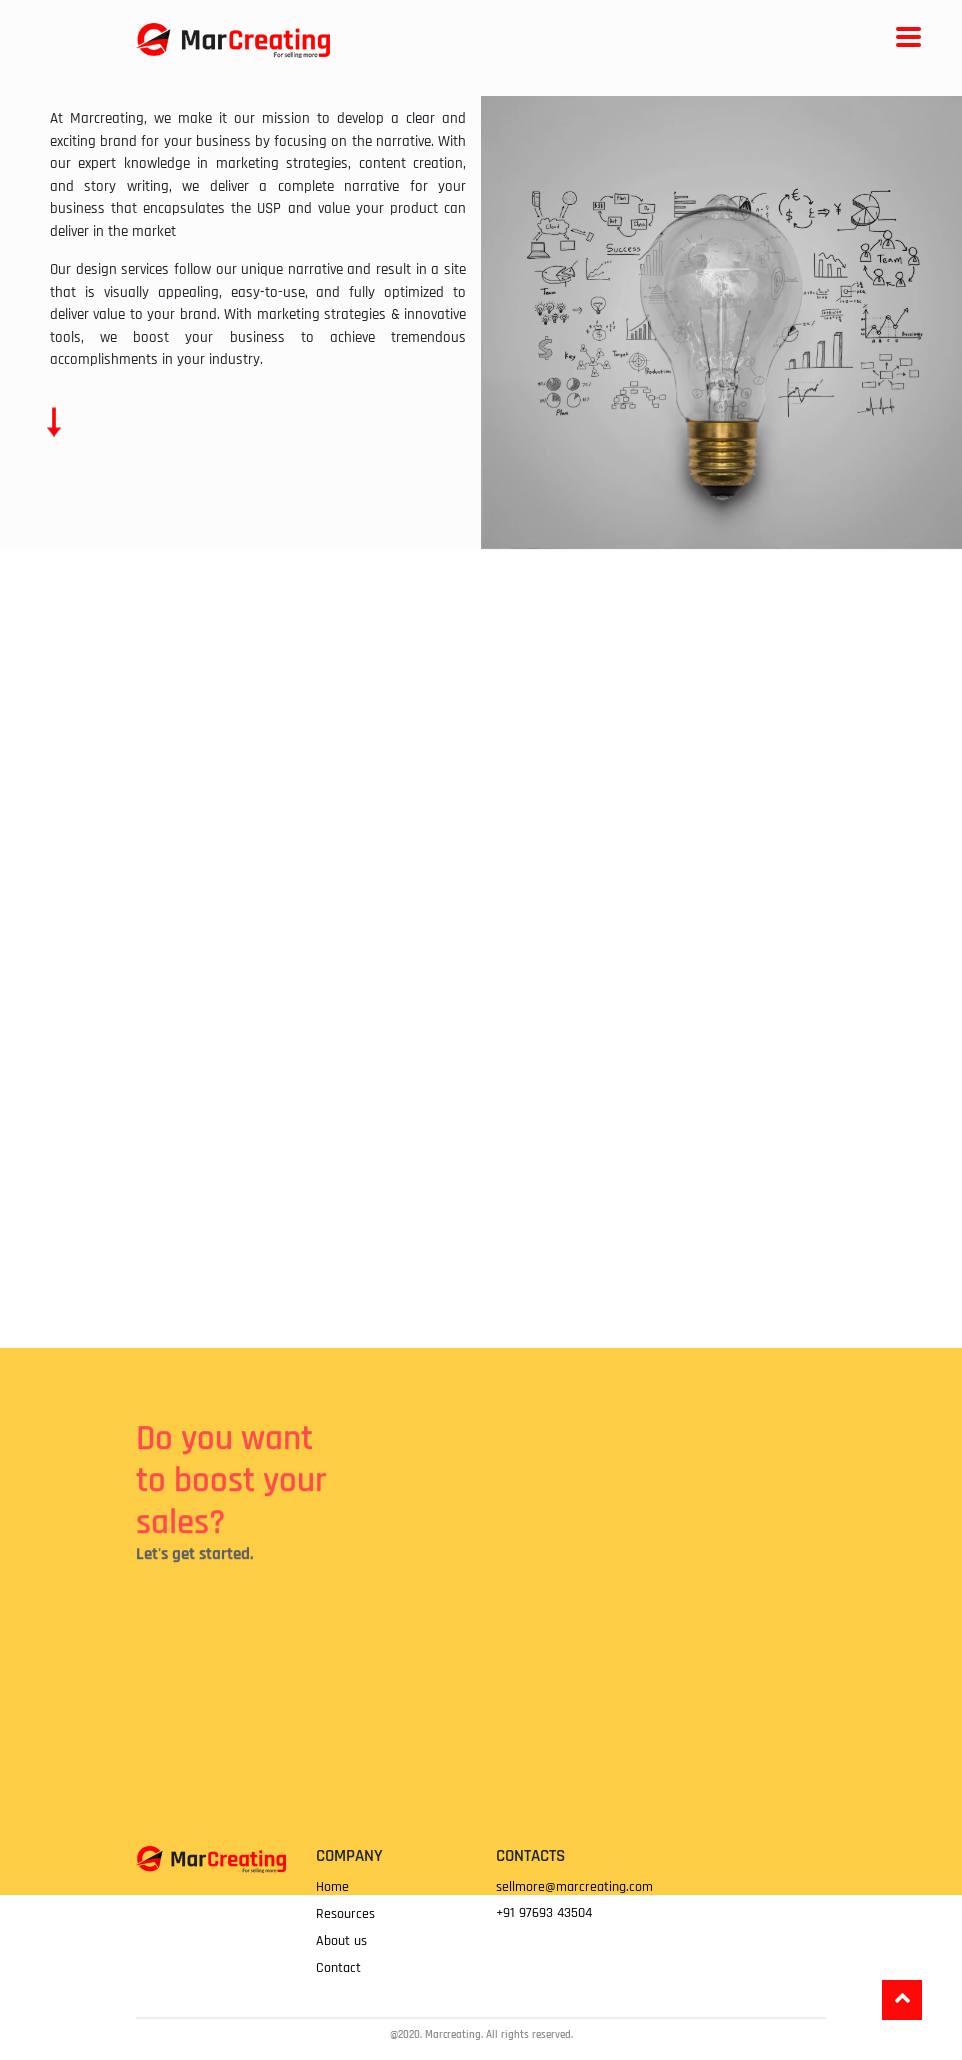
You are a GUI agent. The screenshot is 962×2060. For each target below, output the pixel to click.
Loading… (601, 1754)
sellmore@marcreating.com (574, 1887)
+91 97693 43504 (544, 1913)
